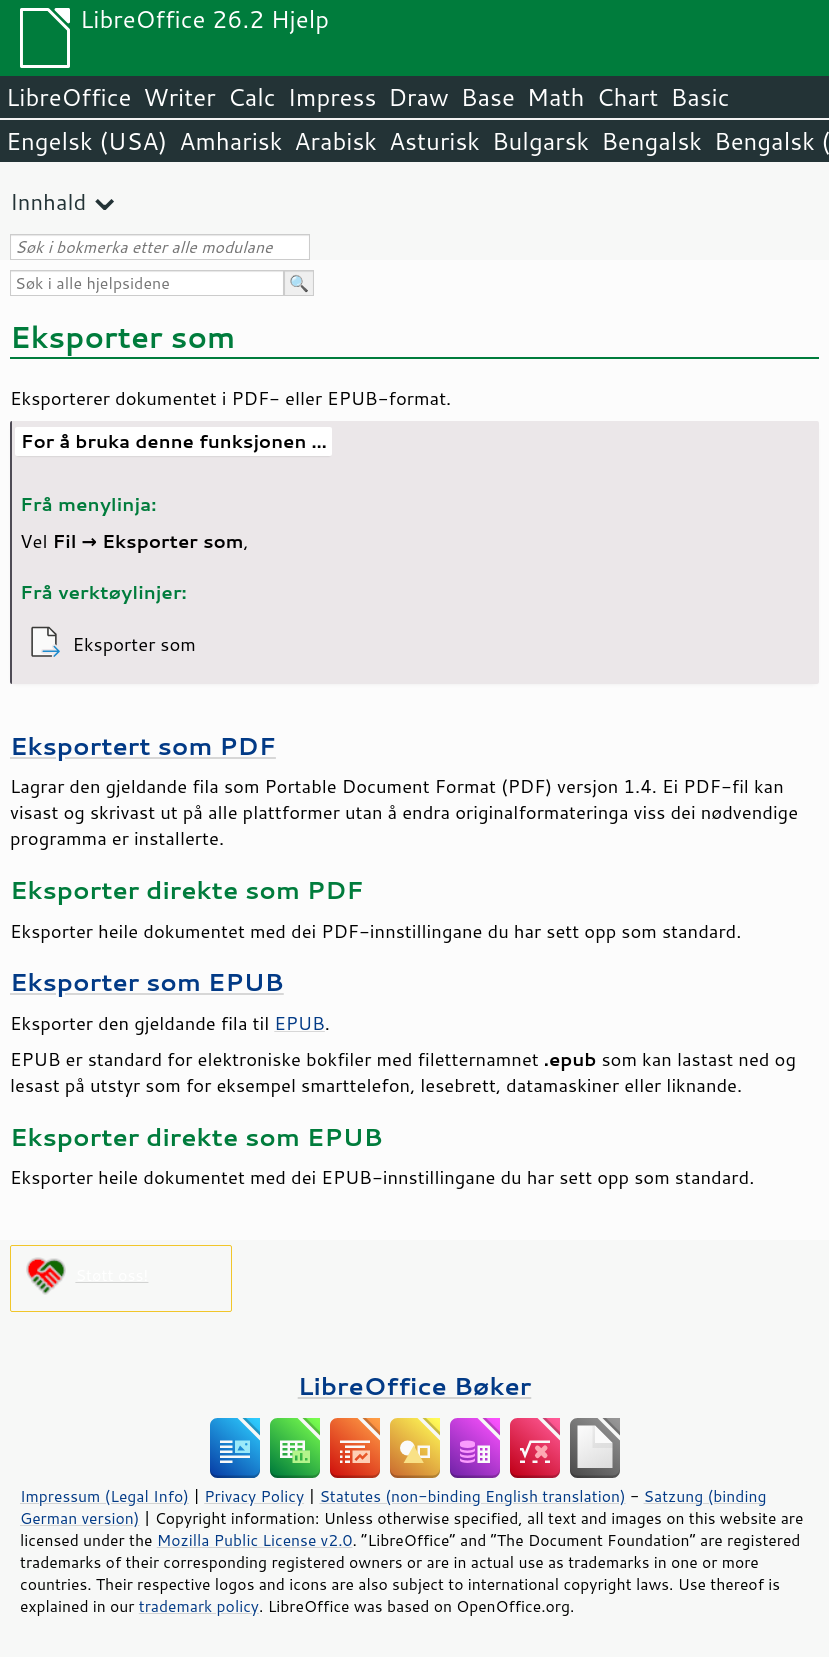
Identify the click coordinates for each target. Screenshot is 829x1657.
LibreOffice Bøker (415, 1385)
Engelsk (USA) (86, 141)
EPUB (299, 1023)
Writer (179, 97)
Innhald (48, 201)
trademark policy (199, 1606)
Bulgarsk (540, 141)
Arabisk (335, 141)
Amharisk (230, 141)
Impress (332, 97)
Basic (699, 97)
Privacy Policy (254, 1496)
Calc (252, 97)
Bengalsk (651, 141)
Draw (418, 97)
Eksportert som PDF (143, 745)
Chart (627, 97)
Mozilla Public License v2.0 (255, 1540)
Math (556, 97)
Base (488, 97)
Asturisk (434, 141)
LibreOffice (68, 97)
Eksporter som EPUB (147, 981)
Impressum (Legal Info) (104, 1496)
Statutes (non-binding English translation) (472, 1496)
